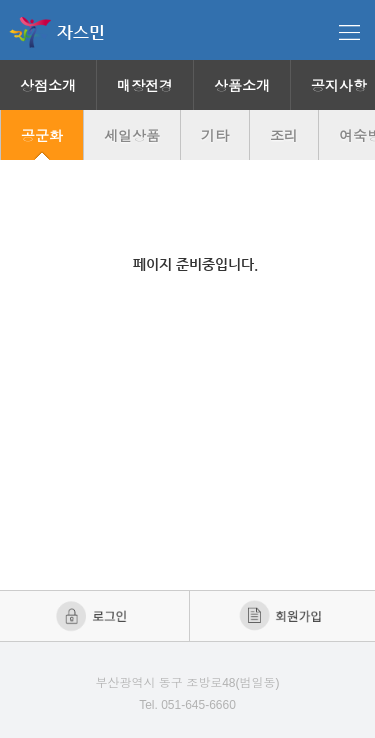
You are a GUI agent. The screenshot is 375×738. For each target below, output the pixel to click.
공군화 (42, 136)
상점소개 (48, 86)
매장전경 (145, 86)
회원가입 (282, 616)
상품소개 (242, 86)
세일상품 (132, 136)
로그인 (93, 616)
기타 (215, 136)
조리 (284, 136)
